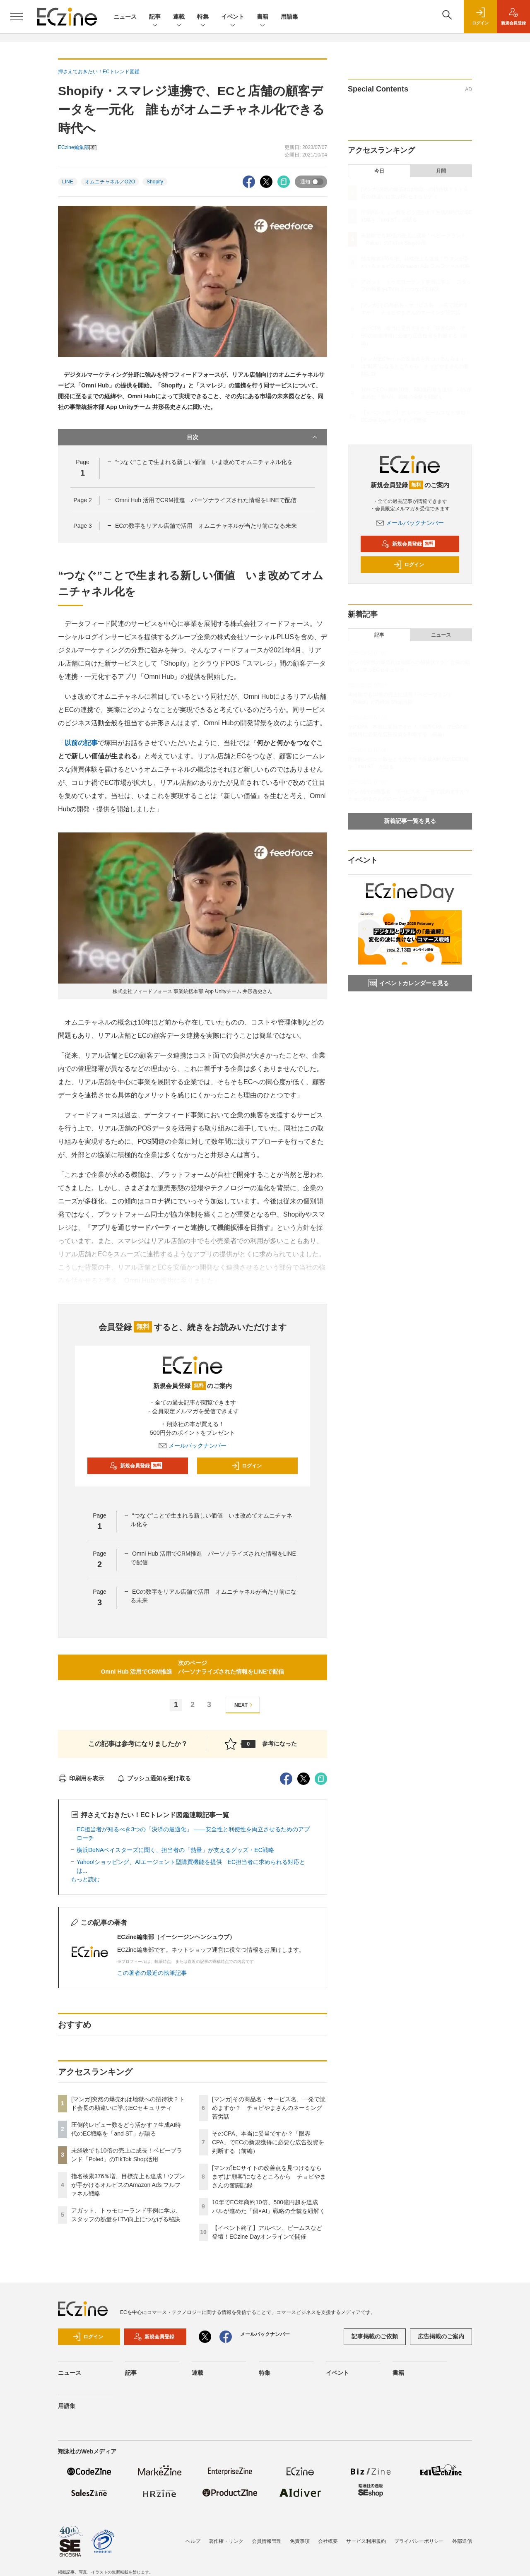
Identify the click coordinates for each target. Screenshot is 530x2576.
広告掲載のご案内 (441, 2336)
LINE (67, 182)
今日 (379, 171)
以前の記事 (81, 742)
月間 (441, 171)
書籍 (262, 17)
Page (82, 500)
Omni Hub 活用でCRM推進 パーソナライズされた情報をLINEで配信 (205, 500)
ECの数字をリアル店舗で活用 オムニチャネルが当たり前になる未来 (206, 525)
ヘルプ (193, 2541)
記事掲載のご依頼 (375, 2336)
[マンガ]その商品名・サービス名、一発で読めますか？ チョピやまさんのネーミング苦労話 (268, 2108)
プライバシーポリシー (419, 2541)
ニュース (125, 16)
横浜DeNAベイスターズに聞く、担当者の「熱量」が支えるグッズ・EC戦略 (175, 1850)
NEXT (244, 1704)
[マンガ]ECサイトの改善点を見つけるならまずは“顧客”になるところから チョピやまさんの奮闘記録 (269, 2177)
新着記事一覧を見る (410, 821)
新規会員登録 (136, 1466)
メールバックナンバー (192, 1445)
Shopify (155, 182)
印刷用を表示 (81, 1778)
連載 (179, 17)
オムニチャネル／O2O (110, 182)
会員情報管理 (267, 2541)
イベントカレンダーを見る (409, 983)
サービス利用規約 (366, 2541)
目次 (253, 437)
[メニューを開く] (16, 16)
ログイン (246, 1466)
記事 (155, 17)
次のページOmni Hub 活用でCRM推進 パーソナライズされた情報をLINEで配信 (192, 1667)
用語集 (289, 16)
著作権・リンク (226, 2541)
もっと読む (85, 1879)
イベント (232, 17)
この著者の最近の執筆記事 (152, 1973)
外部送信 (462, 2541)
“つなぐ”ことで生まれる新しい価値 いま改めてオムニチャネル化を (204, 462)
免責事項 (300, 2541)
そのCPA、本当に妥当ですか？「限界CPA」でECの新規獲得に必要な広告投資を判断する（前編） (268, 2142)
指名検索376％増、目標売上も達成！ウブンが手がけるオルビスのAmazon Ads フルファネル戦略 (128, 2185)
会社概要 (328, 2541)
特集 (203, 17)
